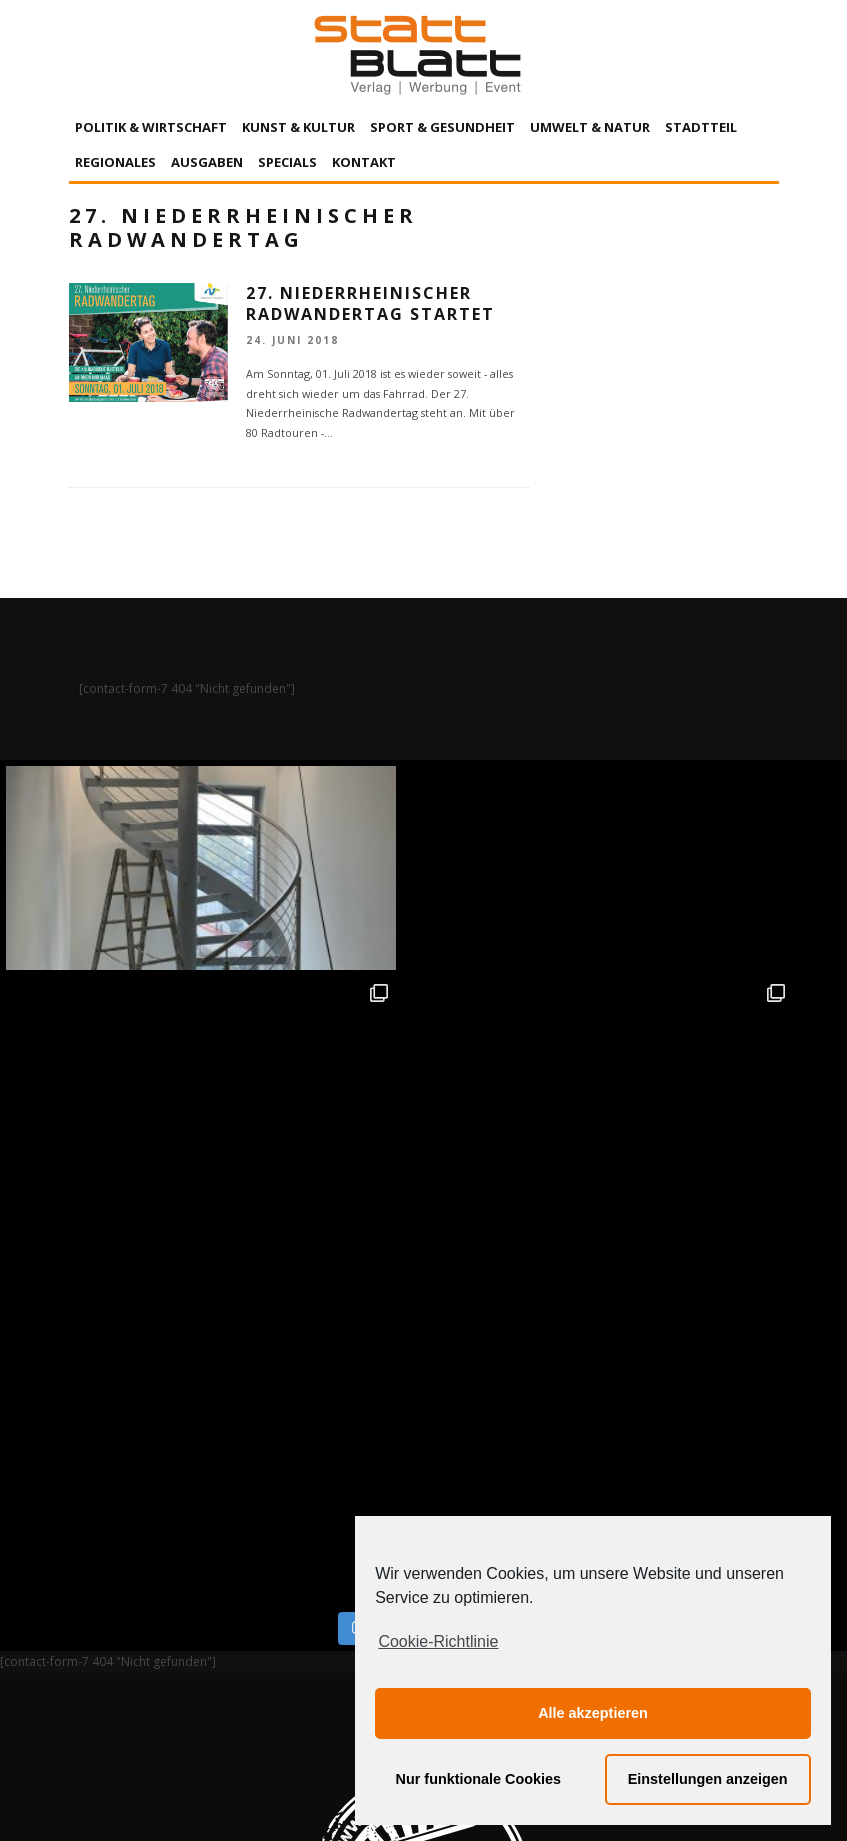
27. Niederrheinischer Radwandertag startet (370, 303)
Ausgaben (207, 162)
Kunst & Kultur (298, 127)
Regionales (115, 162)
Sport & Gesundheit (442, 127)
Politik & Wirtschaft (151, 127)
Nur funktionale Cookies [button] (479, 1779)
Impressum (209, 1639)
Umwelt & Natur (590, 127)
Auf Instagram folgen (425, 1207)
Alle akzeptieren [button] (593, 1713)
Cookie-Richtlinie (438, 1641)
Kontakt (364, 162)
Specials (287, 162)
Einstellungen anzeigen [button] (708, 1779)
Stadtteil (701, 127)
